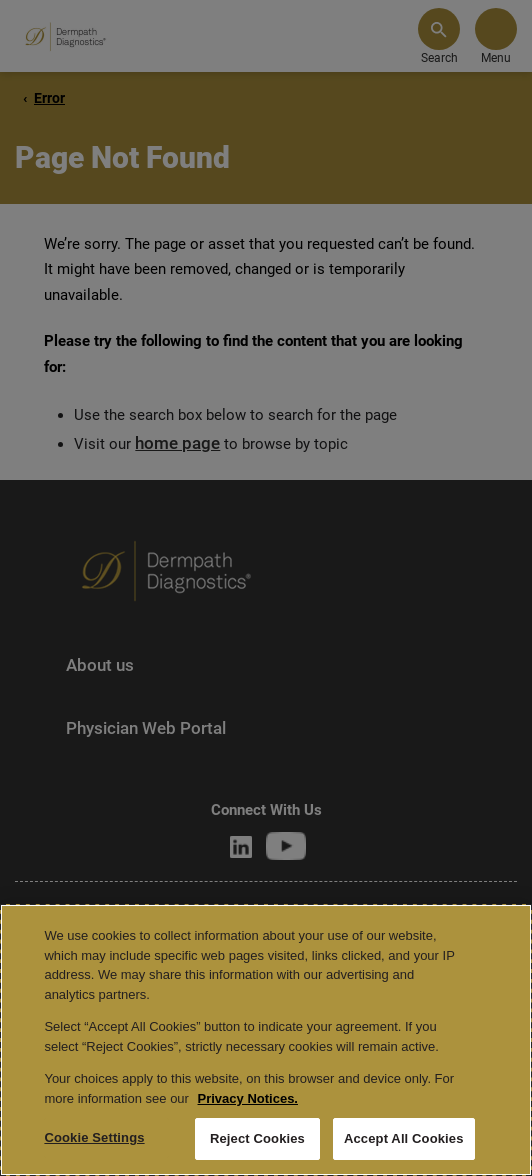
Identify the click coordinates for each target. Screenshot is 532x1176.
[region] (266, 1040)
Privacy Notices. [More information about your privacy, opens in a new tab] (248, 1098)
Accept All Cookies (404, 1138)
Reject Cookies (257, 1138)
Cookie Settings (94, 1137)
